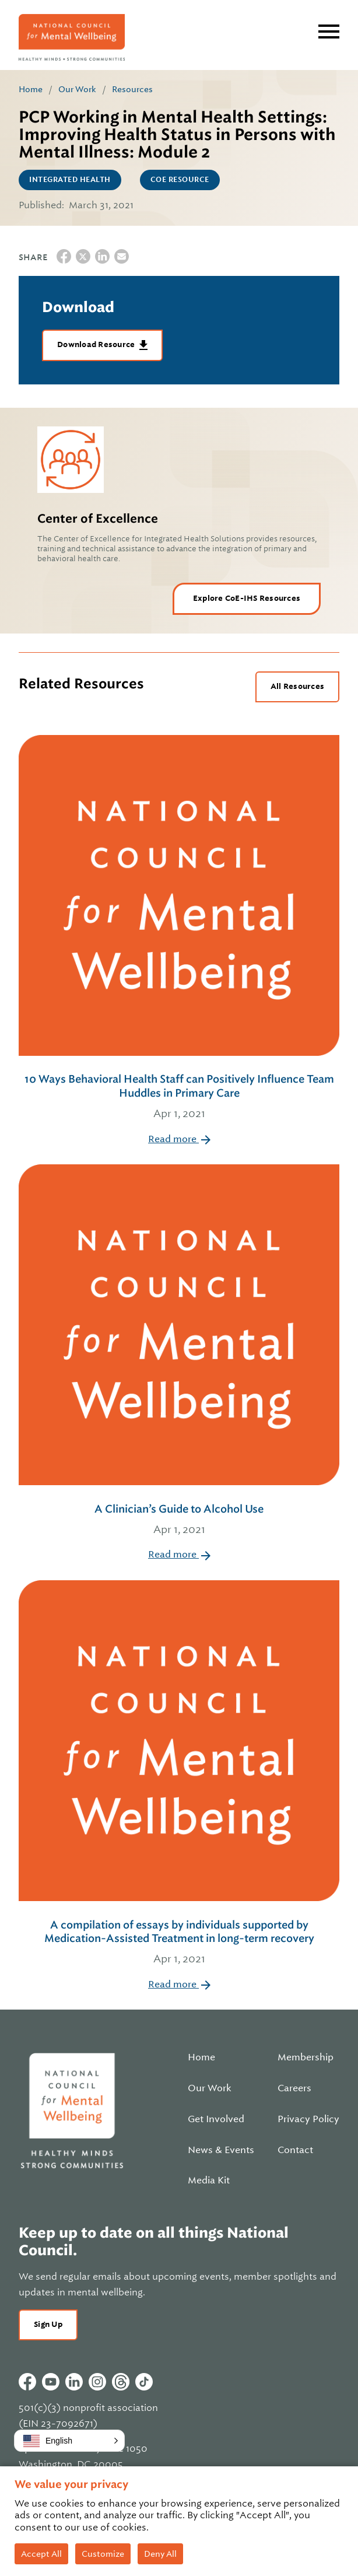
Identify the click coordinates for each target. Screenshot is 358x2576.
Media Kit (209, 2180)
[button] (69, 2440)
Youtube (50, 2381)
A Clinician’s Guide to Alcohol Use (179, 1520)
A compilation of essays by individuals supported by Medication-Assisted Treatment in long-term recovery (179, 1943)
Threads (120, 2381)
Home (31, 89)
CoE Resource (179, 179)
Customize (103, 2554)
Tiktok (144, 2381)
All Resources (297, 686)
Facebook (27, 2381)
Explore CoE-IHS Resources (246, 598)
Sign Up (48, 2324)
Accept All (41, 2554)
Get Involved (216, 2119)
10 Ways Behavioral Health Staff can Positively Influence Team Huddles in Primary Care (179, 1097)
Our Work (77, 89)
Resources (132, 89)
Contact (295, 2150)
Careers (294, 2088)
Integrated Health (70, 179)
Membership (306, 2057)
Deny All (160, 2554)
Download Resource (97, 344)
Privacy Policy (308, 2119)
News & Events (221, 2150)
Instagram (97, 2381)
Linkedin (74, 2381)
